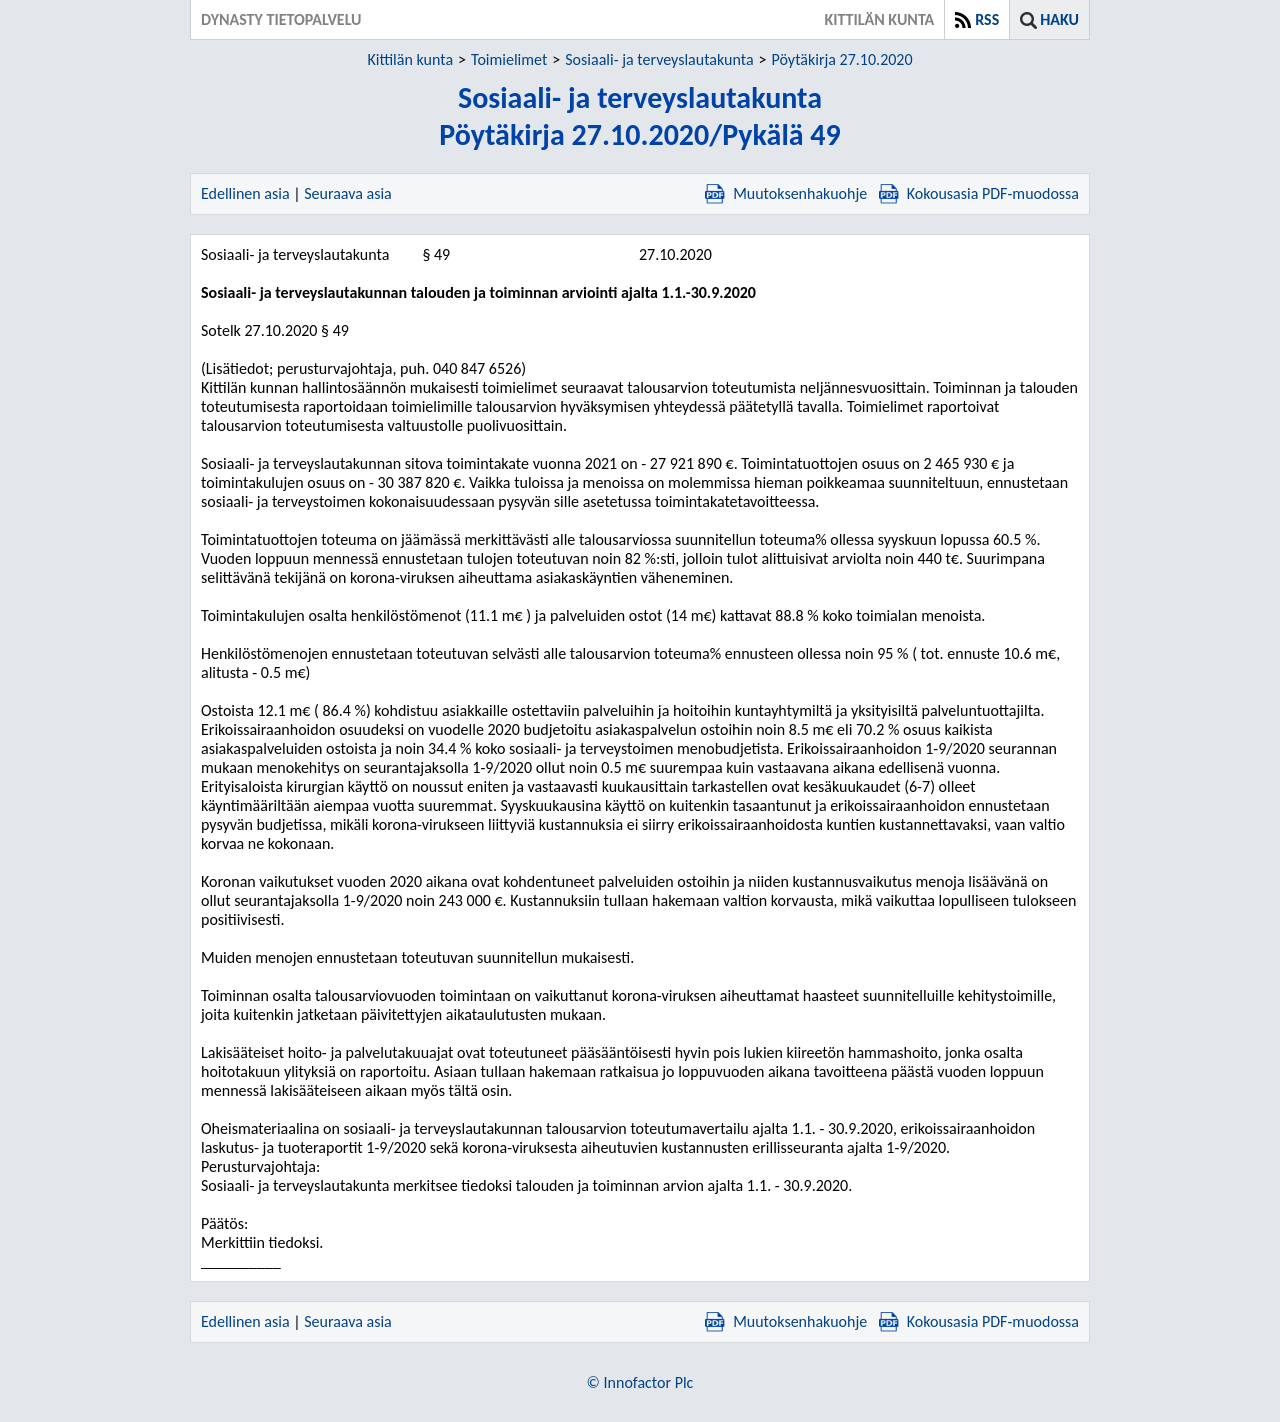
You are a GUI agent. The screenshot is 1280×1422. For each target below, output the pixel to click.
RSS (987, 19)
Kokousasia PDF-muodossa (979, 193)
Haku (1059, 19)
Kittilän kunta (410, 59)
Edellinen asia (245, 193)
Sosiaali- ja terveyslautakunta (659, 59)
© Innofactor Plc (640, 1382)
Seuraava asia (348, 193)
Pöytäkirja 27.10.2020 (842, 59)
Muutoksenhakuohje (786, 193)
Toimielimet (509, 59)
